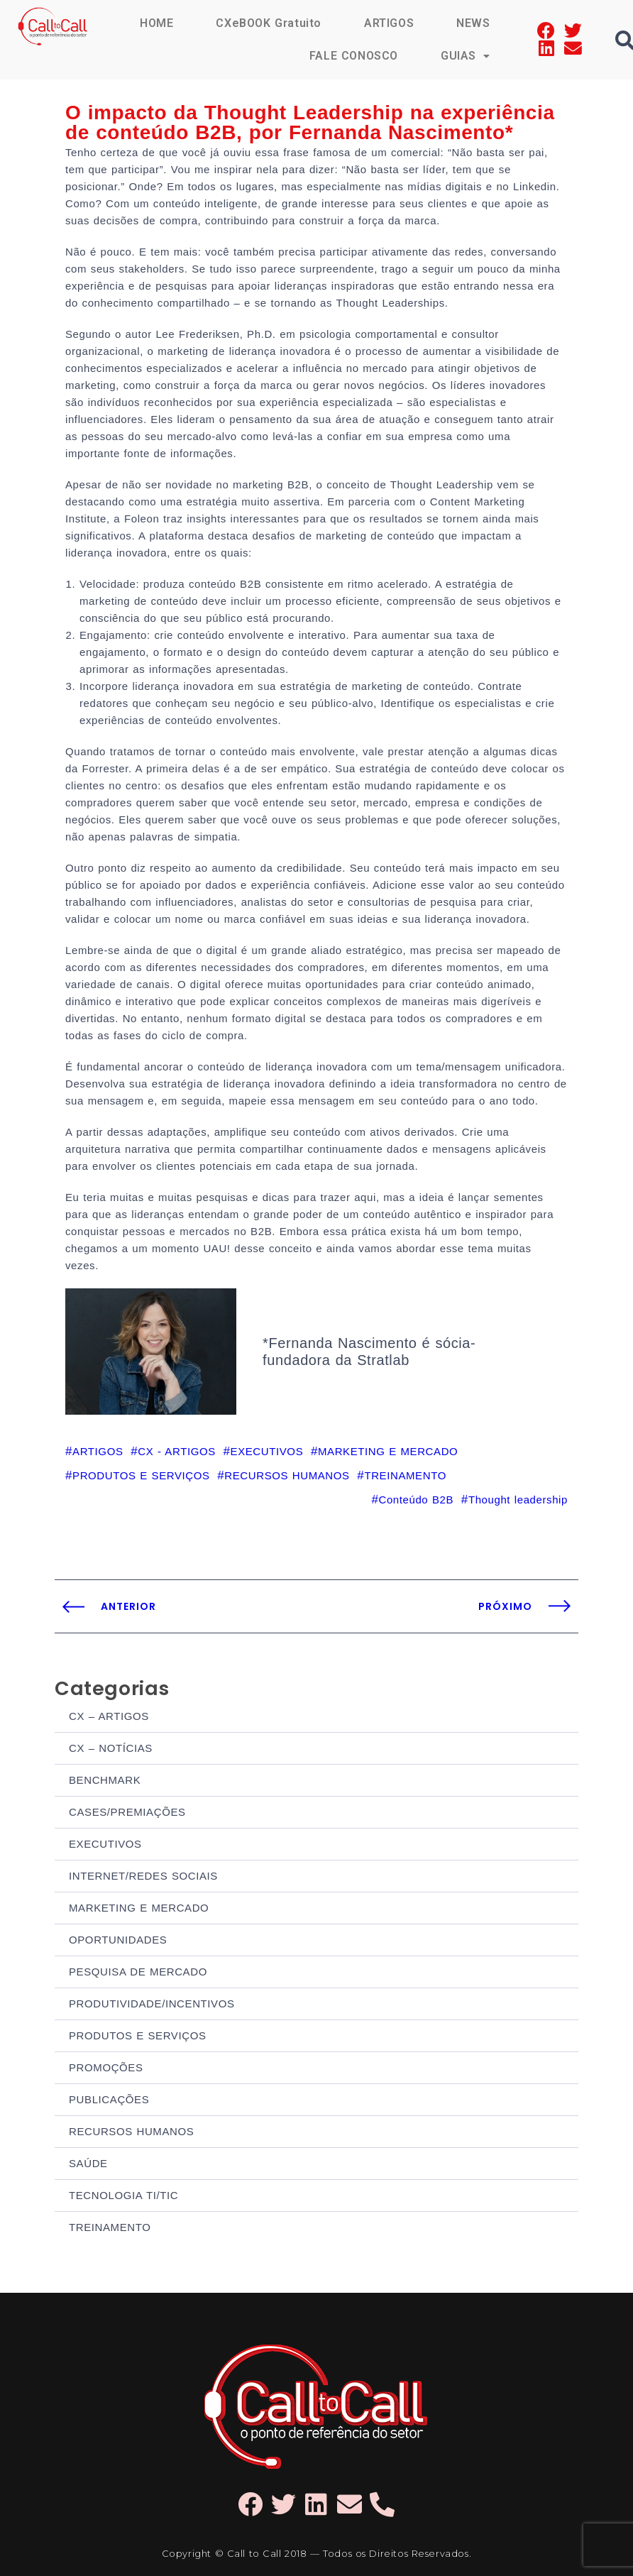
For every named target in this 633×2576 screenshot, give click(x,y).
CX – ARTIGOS (109, 1716)
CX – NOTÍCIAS (111, 1748)
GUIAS (465, 55)
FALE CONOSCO (353, 55)
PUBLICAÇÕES (109, 2099)
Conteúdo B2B (415, 1499)
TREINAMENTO (110, 2227)
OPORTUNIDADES (118, 1940)
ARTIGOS (389, 23)
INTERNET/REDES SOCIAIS (143, 1876)
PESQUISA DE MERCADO (138, 1972)
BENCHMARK (105, 1780)
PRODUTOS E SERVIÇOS (138, 2035)
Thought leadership (518, 1499)
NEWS (473, 23)
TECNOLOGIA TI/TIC (123, 2195)
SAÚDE (88, 2163)
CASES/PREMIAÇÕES (127, 1812)
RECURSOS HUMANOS (131, 2131)
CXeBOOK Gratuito (268, 23)
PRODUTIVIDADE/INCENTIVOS (152, 2003)
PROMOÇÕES (106, 2067)
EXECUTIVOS (105, 1844)
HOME (156, 23)
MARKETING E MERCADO (139, 1908)
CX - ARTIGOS (177, 1451)
